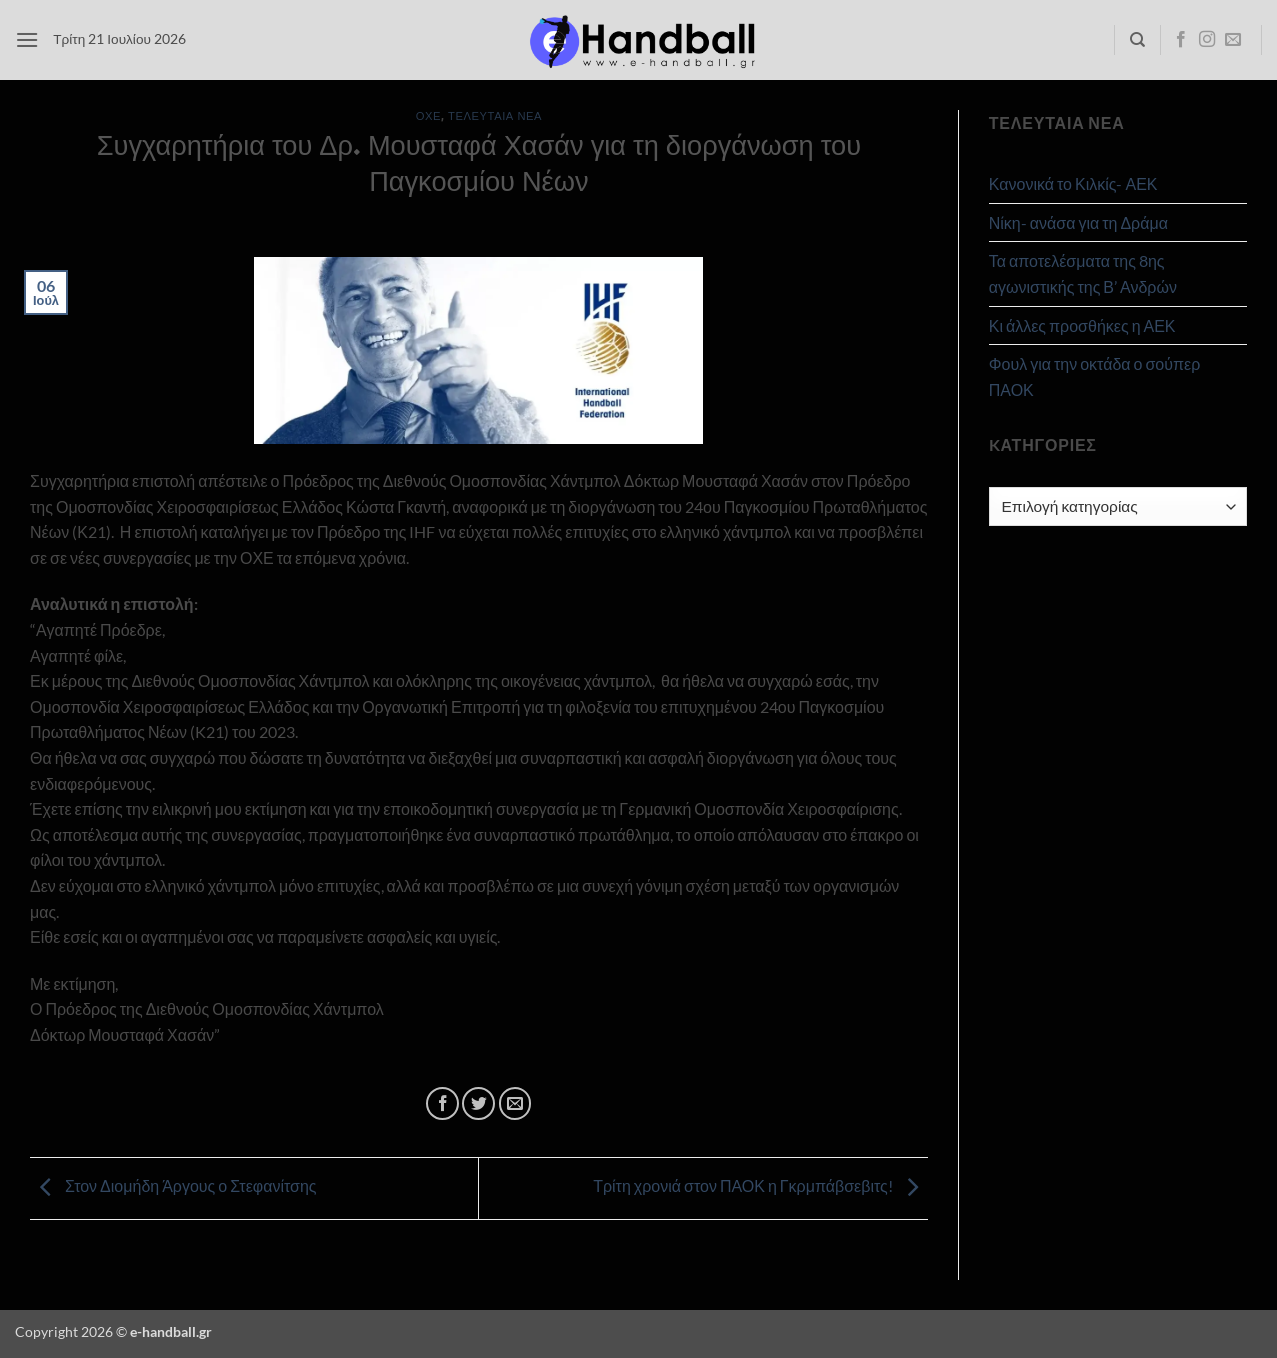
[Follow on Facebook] (1181, 40)
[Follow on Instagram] (1207, 40)
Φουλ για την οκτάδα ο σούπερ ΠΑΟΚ (1095, 376)
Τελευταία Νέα (495, 115)
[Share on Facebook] (442, 1103)
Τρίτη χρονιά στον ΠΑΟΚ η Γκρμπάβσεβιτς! (760, 1186)
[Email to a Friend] (515, 1103)
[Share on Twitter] (478, 1103)
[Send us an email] (1233, 40)
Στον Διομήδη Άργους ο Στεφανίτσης (173, 1186)
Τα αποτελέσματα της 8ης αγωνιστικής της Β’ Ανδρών (1083, 273)
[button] (27, 39)
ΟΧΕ (428, 115)
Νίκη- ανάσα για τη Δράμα (1078, 222)
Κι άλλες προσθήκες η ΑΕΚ (1082, 325)
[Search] (1137, 40)
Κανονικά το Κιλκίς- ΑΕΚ (1073, 183)
